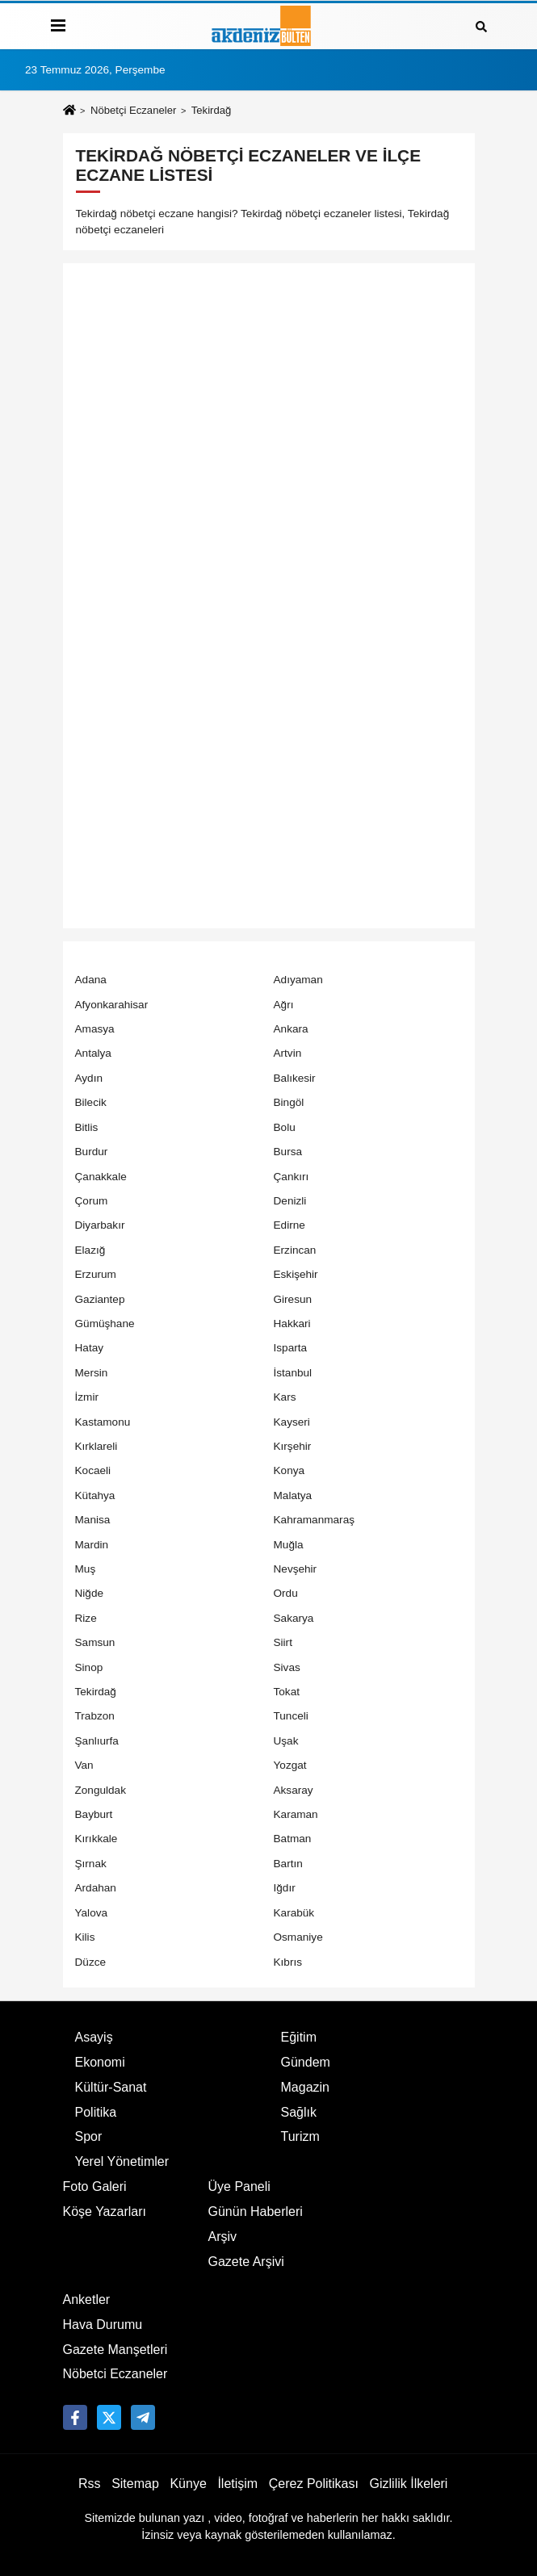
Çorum (91, 1201)
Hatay (89, 1348)
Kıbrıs (288, 1962)
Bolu (285, 1127)
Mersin (91, 1373)
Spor (89, 2136)
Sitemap (135, 2483)
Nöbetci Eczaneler (115, 2374)
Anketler (87, 2299)
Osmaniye (298, 1937)
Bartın (288, 1864)
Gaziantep (100, 1299)
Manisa (93, 1520)
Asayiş (94, 2037)
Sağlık (299, 2112)
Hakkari (292, 1323)
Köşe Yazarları (104, 2211)
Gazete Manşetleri (115, 2349)
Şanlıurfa (97, 1741)
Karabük (294, 1913)
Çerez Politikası (314, 2483)
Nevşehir (295, 1569)
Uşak (286, 1741)
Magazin (305, 2087)
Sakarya (294, 1618)
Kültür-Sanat (111, 2087)
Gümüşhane (105, 1323)
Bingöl (289, 1102)
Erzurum (95, 1274)
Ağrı (284, 1005)
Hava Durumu (103, 2324)
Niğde (89, 1593)
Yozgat (290, 1765)
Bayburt (94, 1814)
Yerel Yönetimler (122, 2161)
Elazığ (90, 1250)
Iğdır (285, 1888)
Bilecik (91, 1102)
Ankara (291, 1029)
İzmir (87, 1397)
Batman (293, 1839)
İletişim (237, 2483)
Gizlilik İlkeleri (409, 2483)
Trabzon (95, 1716)
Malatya (293, 1495)
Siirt (283, 1642)
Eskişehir (296, 1274)
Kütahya (95, 1495)
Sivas (287, 1667)
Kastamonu (103, 1422)
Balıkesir (295, 1078)
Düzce (91, 1962)
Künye (188, 2483)
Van (84, 1765)
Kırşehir (293, 1446)
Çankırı (291, 1177)
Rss (89, 2483)
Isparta (291, 1348)
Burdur (91, 1152)
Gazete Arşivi (246, 2261)
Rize (86, 1618)
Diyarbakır (100, 1225)
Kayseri (292, 1422)
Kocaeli (93, 1470)
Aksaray (293, 1790)
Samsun (95, 1642)
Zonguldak (100, 1790)
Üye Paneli (239, 2186)
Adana (91, 980)
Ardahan (95, 1888)
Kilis (85, 1937)
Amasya (95, 1029)
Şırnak (91, 1864)
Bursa (288, 1152)
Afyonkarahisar (112, 1005)
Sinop (89, 1667)
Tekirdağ (95, 1692)
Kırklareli (96, 1446)
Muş (85, 1569)
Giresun (293, 1299)
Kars (285, 1397)
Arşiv (222, 2236)
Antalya (93, 1053)
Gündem (305, 2062)
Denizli (290, 1201)
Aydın (89, 1078)
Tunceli (291, 1716)
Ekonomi (100, 2062)
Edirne (289, 1225)
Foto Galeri (95, 2186)
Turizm (300, 2136)
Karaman (296, 1814)
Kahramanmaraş (314, 1520)
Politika (96, 2112)
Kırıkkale (96, 1839)
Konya (289, 1470)
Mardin (92, 1545)
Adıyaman (298, 980)
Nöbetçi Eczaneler (133, 110)
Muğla (289, 1545)
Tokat (287, 1692)
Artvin (288, 1053)
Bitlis (87, 1127)
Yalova (91, 1913)
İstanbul (293, 1373)
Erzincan (295, 1250)
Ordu (286, 1593)
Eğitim (299, 2037)
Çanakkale (101, 1177)
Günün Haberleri (255, 2211)
